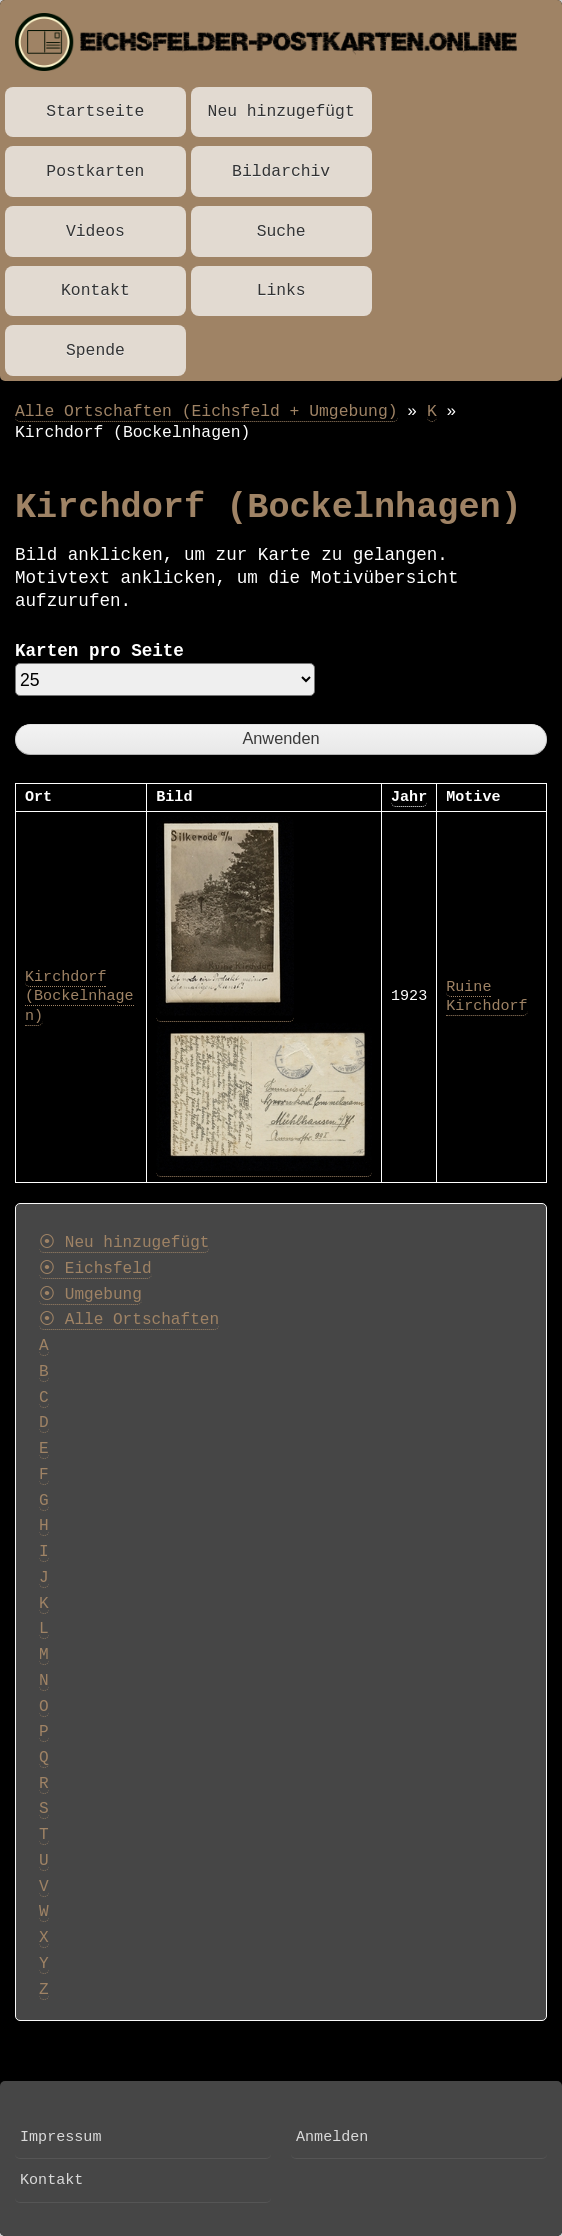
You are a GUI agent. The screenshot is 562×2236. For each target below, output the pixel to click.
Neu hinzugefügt (281, 111)
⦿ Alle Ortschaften (129, 1320)
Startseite (95, 111)
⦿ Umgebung (90, 1295)
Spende (95, 350)
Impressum (60, 2137)
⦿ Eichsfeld (95, 1269)
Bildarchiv (281, 171)
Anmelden (332, 2137)
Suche (281, 231)
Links (281, 290)
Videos (95, 231)
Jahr (409, 797)
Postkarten (95, 171)
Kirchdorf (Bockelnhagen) (79, 996)
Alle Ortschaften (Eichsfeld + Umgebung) (206, 411)
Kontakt (95, 290)
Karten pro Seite (99, 651)
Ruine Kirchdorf (486, 997)
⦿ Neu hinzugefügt (124, 1243)
